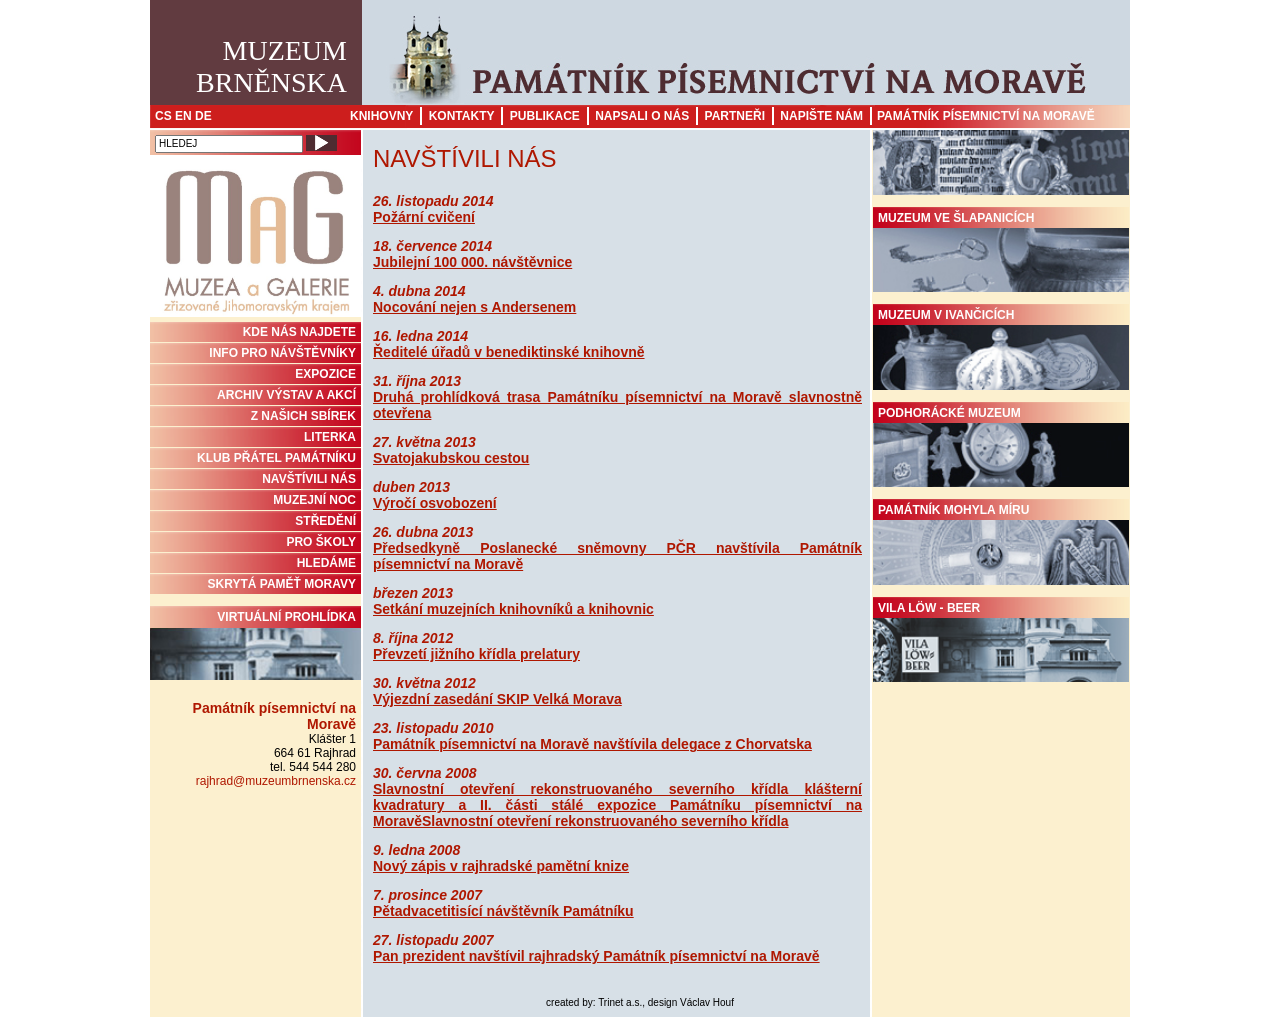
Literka (330, 437)
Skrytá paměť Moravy (282, 584)
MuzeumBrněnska (271, 66)
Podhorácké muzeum (1001, 447)
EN (183, 116)
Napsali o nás (642, 116)
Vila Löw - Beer (1001, 642)
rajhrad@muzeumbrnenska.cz (276, 781)
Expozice (325, 374)
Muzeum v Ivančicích (1001, 349)
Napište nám (821, 116)
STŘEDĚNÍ (325, 521)
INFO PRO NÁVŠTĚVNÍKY (282, 353)
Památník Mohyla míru (1001, 544)
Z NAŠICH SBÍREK (303, 416)
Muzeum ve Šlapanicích (1001, 252)
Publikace (545, 116)
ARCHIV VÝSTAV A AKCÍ (286, 395)
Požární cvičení (424, 217)
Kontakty (462, 116)
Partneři (735, 116)
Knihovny (381, 116)
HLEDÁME (326, 563)
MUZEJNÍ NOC (314, 500)
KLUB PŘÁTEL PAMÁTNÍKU (276, 458)
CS (163, 116)
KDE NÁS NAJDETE (299, 332)
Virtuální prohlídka (255, 645)
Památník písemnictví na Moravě (986, 116)
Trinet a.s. (620, 1002)
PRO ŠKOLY (321, 542)
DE (203, 116)
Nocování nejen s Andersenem (474, 307)
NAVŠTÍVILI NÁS (309, 479)
